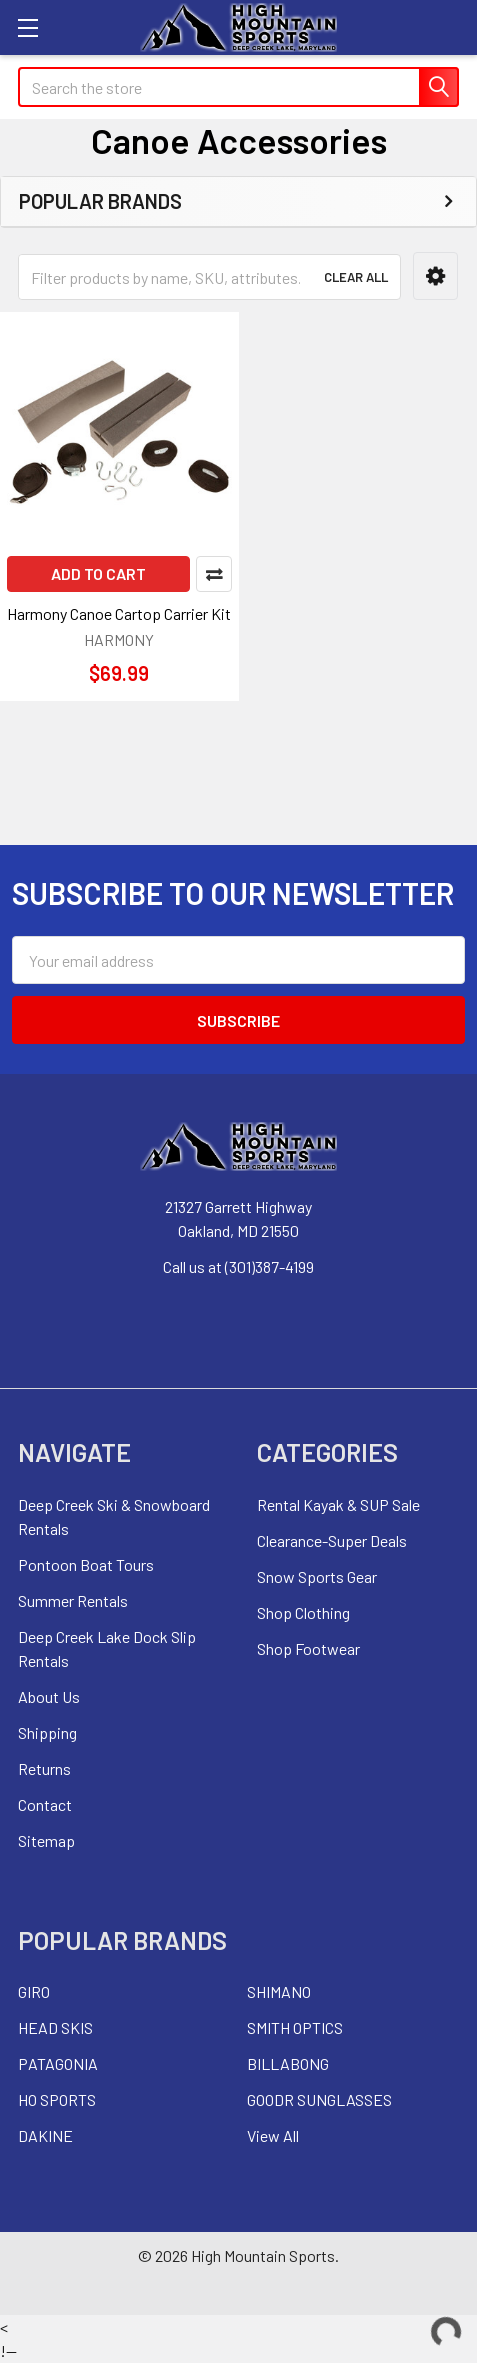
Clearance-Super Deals (332, 1540)
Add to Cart (98, 573)
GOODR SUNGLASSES (319, 2099)
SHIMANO (279, 1991)
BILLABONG (288, 2063)
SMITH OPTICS (295, 2027)
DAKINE (45, 2135)
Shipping (47, 1732)
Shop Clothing (303, 1612)
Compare (214, 574)
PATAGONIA (58, 2063)
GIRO (34, 1991)
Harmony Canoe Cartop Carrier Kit (119, 613)
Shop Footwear (308, 1648)
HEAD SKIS (55, 2027)
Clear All (356, 277)
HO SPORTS (57, 2099)
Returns (44, 1768)
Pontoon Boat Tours (86, 1564)
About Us (49, 1696)
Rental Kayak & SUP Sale (338, 1504)
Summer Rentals (73, 1600)
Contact (45, 1804)
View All (273, 2135)
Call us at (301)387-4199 (238, 1266)
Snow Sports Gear (317, 1576)
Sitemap (46, 1840)
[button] (435, 276)
